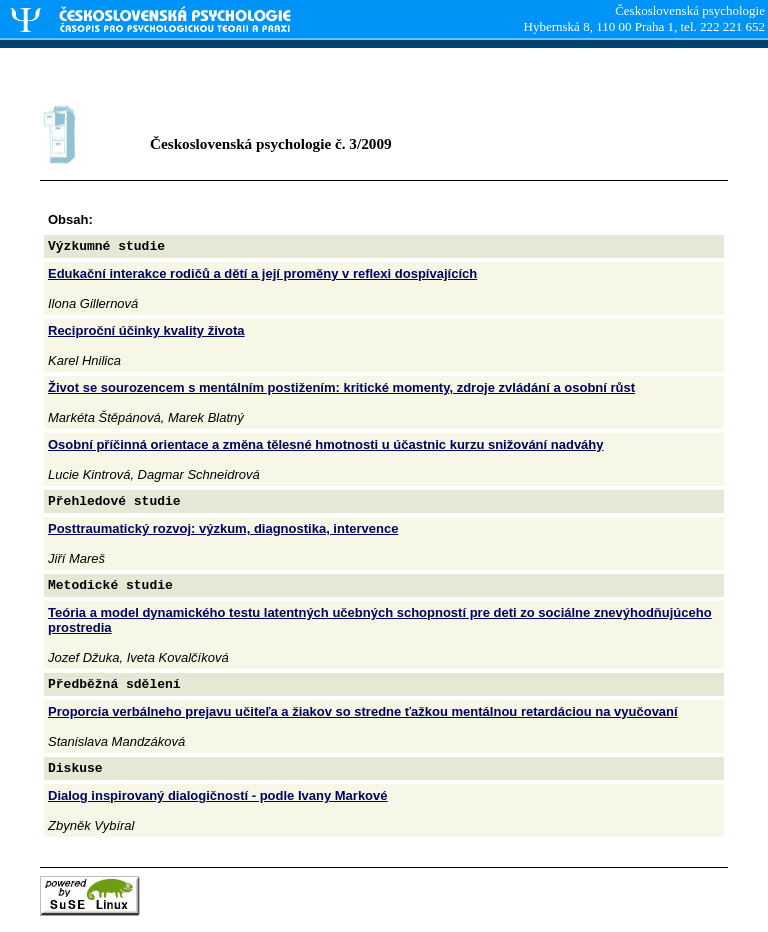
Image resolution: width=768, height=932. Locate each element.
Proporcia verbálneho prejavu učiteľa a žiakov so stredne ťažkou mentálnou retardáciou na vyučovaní (363, 711)
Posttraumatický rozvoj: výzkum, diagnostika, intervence (223, 528)
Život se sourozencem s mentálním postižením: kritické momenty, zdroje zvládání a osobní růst (341, 387)
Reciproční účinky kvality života (146, 330)
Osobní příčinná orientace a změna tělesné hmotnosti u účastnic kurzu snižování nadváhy (326, 444)
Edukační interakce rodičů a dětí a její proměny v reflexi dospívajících (262, 273)
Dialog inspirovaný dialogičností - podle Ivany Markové (218, 795)
